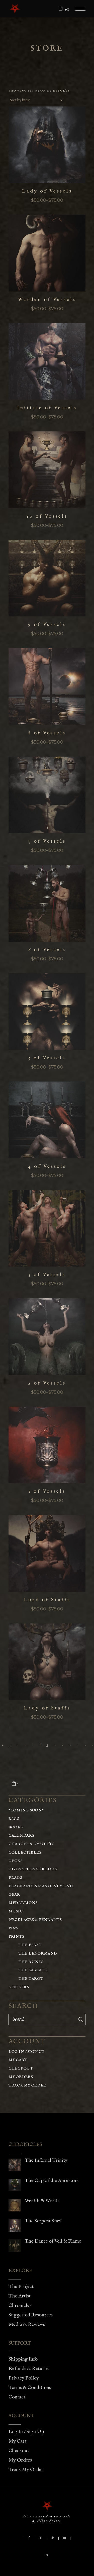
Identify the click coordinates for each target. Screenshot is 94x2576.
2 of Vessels (47, 1383)
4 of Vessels (47, 1166)
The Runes (31, 1962)
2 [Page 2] (2, 1744)
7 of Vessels (47, 841)
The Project (21, 2286)
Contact (17, 2397)
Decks (16, 1861)
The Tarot (31, 1978)
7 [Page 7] (32, 1744)
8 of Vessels (47, 733)
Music (16, 1911)
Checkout (21, 2068)
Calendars (21, 1835)
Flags (15, 1877)
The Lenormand (38, 1953)
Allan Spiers (49, 2520)
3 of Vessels (47, 1275)
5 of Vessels (47, 1058)
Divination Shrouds (33, 1869)
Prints (16, 1936)
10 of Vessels (47, 516)
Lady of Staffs (47, 1708)
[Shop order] (36, 100)
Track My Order (27, 2085)
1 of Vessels (47, 1491)
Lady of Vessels (47, 191)
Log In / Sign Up (27, 2051)
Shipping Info (23, 2359)
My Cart (18, 2060)
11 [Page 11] (62, 1744)
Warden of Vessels (47, 300)
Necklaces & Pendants (35, 1919)
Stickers (19, 1987)
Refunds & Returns (29, 2369)
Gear (14, 1894)
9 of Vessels (47, 624)
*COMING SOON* (26, 1810)
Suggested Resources (31, 2315)
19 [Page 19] (92, 1744)
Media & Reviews (27, 2324)
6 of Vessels (47, 950)
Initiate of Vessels (47, 408)
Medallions (23, 1902)
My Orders (21, 2077)
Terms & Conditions (30, 2387)
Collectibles (25, 1852)
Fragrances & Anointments (41, 1886)
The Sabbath (33, 1970)
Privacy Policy (24, 2378)
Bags (14, 1818)
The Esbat (30, 1945)
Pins (13, 1928)
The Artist (20, 2296)
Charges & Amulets (31, 1844)
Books (16, 1827)
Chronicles (20, 2305)
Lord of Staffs (47, 1600)
